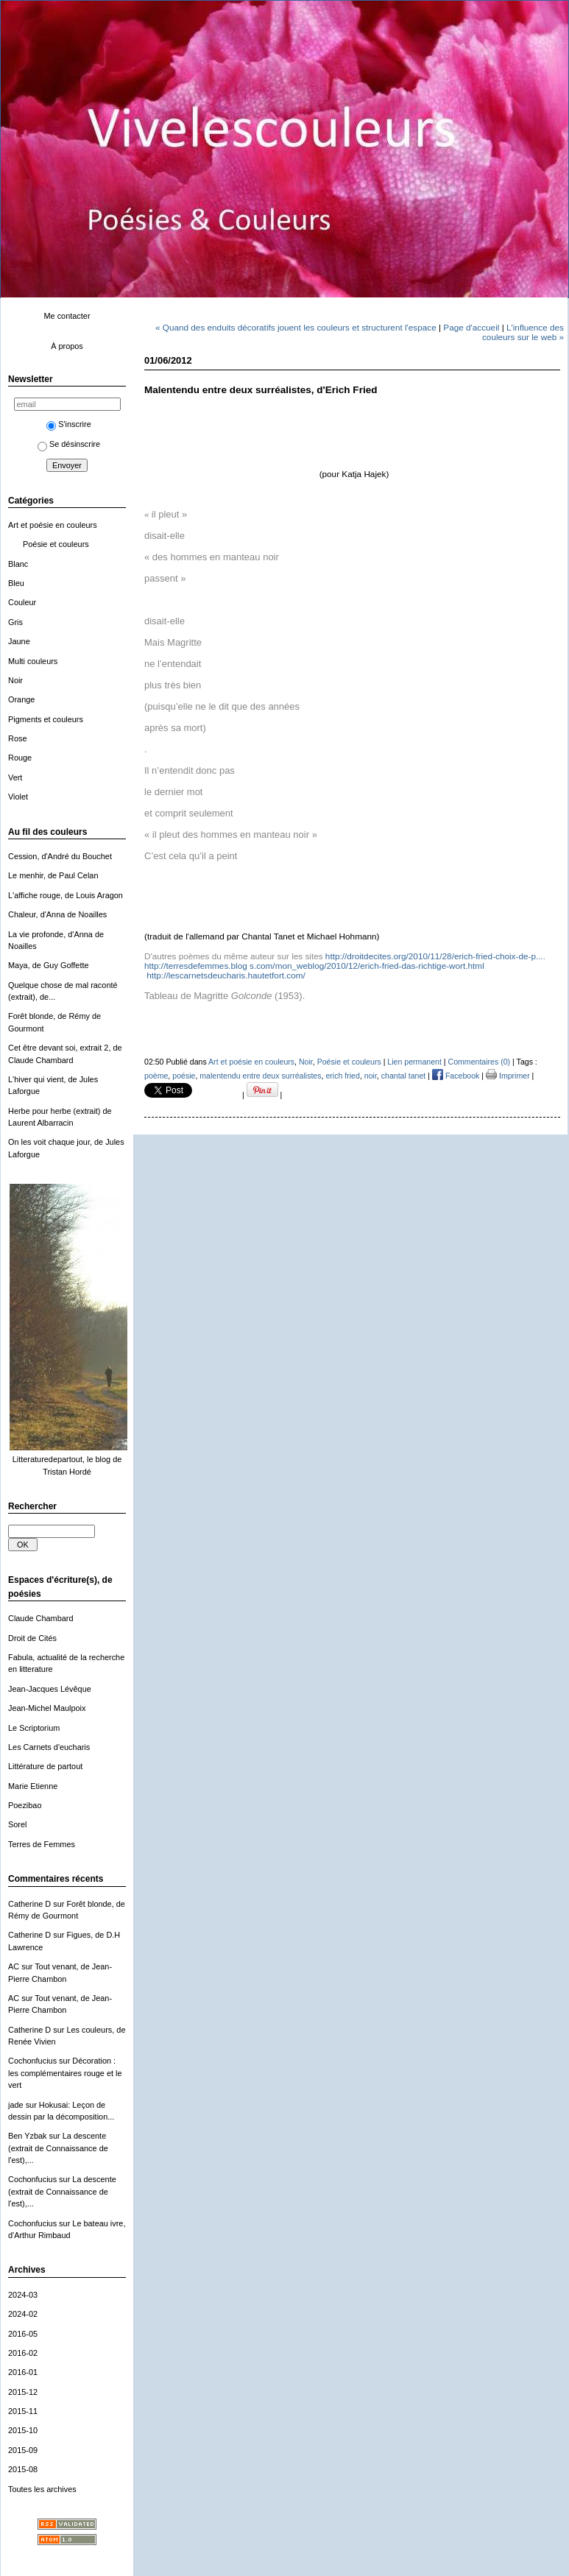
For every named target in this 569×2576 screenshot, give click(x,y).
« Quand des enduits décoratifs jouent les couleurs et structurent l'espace (296, 327)
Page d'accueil (471, 327)
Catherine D (29, 1903)
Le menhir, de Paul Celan (53, 875)
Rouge (20, 757)
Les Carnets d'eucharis (49, 1747)
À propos (67, 346)
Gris (15, 622)
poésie (183, 1075)
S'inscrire (68, 424)
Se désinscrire (69, 444)
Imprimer (508, 1075)
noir (370, 1075)
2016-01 (23, 2372)
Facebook (455, 1075)
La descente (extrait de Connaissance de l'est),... (58, 2147)
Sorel (17, 1824)
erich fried (342, 1075)
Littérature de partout (45, 1766)
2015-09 (23, 2450)
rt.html (314, 965)
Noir (15, 680)
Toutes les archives (42, 2489)
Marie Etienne (32, 1786)
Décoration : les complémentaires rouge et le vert (65, 2072)
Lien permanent (414, 1061)
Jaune (19, 641)
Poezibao (24, 1805)
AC (13, 1966)
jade (16, 2104)
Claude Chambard (41, 1618)
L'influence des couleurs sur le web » (523, 332)
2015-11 (23, 2411)
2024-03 (23, 2294)
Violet (18, 796)
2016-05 (23, 2333)
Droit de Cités (32, 1638)
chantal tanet (403, 1075)
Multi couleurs (32, 661)
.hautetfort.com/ (225, 975)
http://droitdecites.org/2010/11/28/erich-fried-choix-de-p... (434, 956)
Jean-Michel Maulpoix (46, 1708)
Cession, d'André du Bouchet (60, 856)
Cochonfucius (32, 2060)
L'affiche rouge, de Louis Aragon (65, 895)
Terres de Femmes (41, 1844)
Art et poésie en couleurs (52, 525)
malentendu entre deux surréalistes (260, 1075)
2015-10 (23, 2430)
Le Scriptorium (34, 1727)
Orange (21, 699)
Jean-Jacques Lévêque (49, 1688)
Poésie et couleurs (56, 544)
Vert (15, 777)
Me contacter (66, 315)
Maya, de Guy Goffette (48, 965)
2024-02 (23, 2313)
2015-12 (23, 2392)
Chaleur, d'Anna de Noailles (57, 914)
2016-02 (23, 2353)
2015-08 (23, 2469)
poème (156, 1075)
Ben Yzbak (27, 2135)
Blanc (18, 564)
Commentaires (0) (479, 1061)
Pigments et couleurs (45, 719)
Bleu (16, 583)
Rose (17, 738)
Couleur (22, 602)
